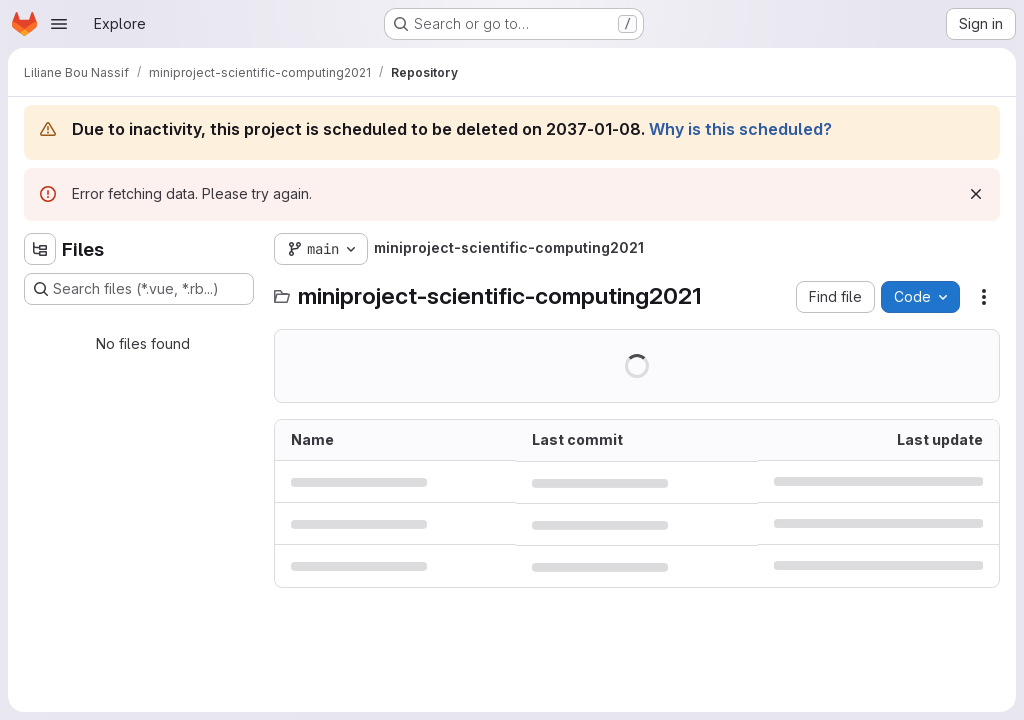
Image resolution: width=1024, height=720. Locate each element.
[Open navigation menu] (59, 24)
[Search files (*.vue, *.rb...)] (139, 289)
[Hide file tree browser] (40, 249)
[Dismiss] (976, 194)
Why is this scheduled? (740, 129)
